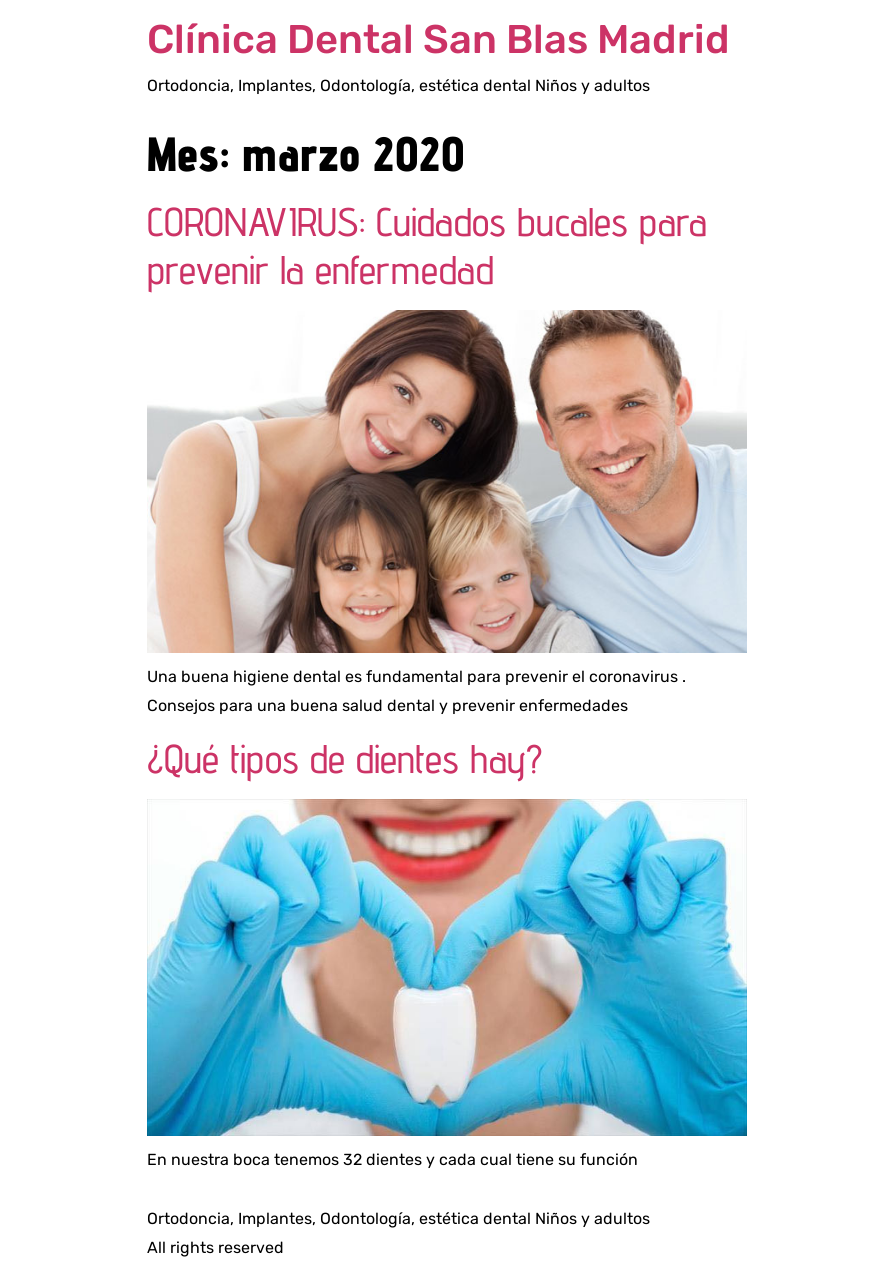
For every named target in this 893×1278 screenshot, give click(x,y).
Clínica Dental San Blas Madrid (438, 39)
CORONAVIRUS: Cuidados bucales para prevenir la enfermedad (427, 245)
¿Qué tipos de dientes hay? (344, 758)
